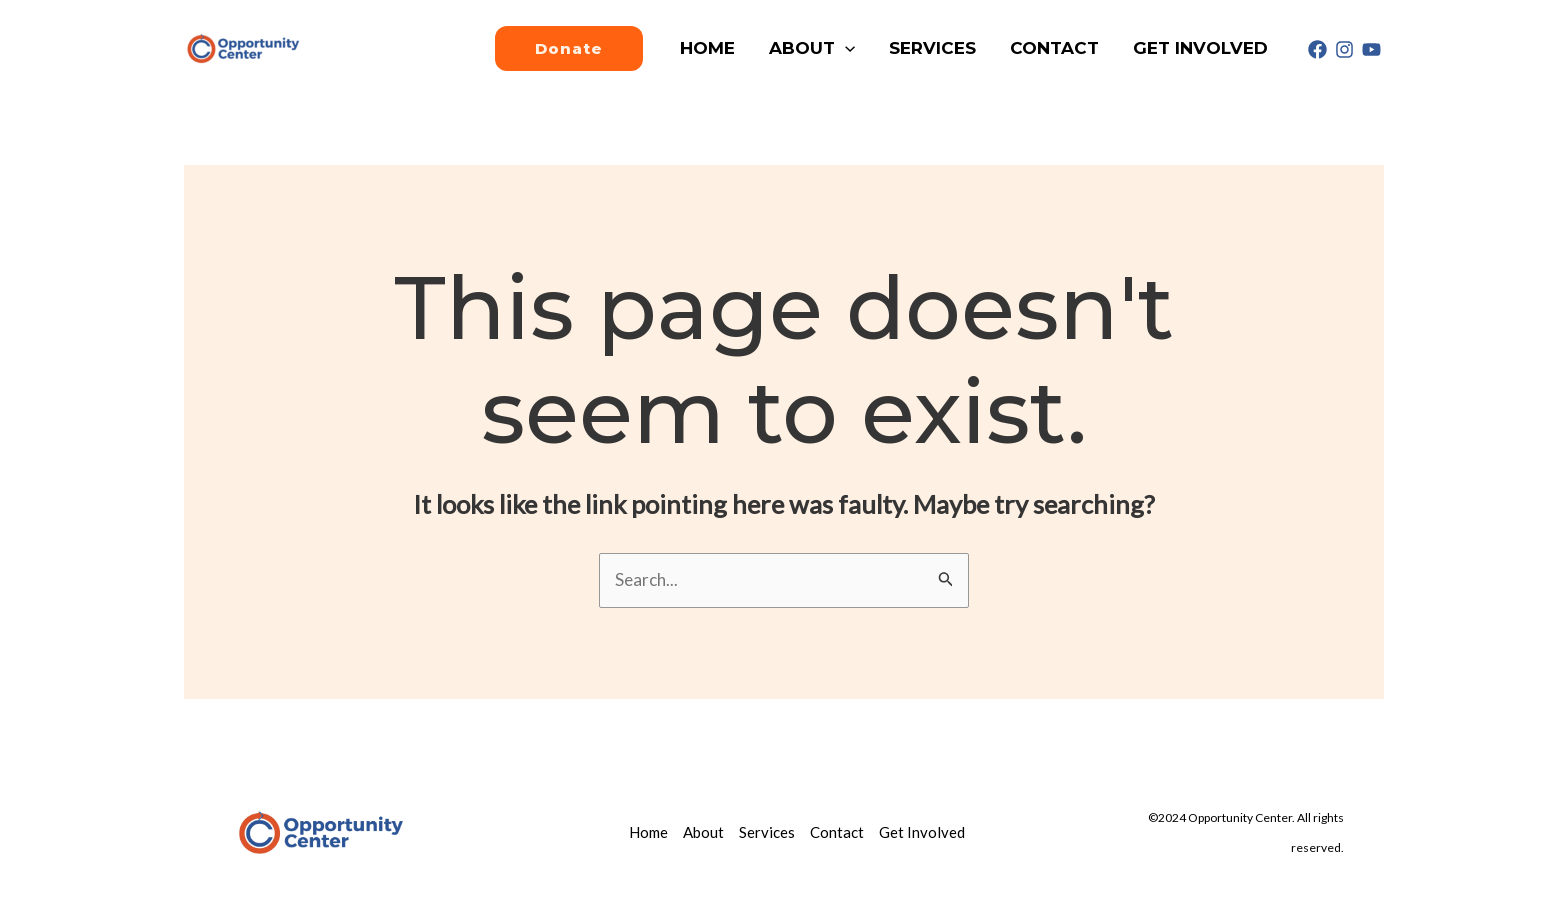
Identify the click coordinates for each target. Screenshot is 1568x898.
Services (932, 48)
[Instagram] (1344, 49)
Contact (1054, 48)
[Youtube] (1371, 49)
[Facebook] (1317, 49)
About (812, 48)
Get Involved (1200, 48)
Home (707, 48)
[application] (845, 48)
